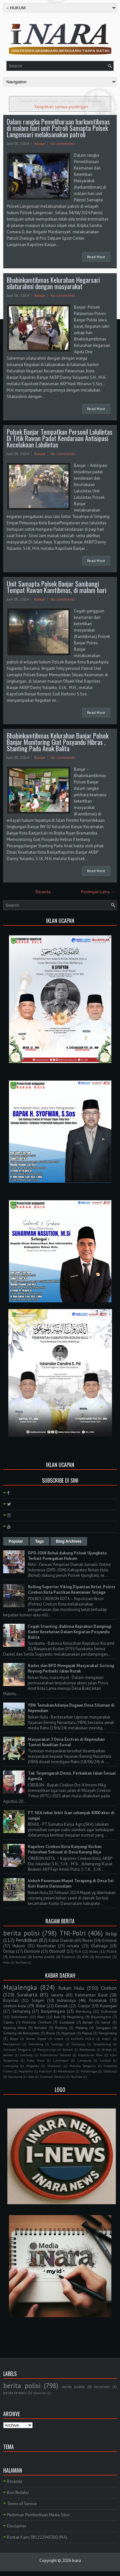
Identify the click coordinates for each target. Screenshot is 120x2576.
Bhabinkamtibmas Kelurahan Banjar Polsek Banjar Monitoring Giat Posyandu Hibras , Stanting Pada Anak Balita (57, 742)
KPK (85, 1956)
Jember (8, 2055)
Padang (61, 2027)
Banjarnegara (53, 2011)
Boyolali (11, 2000)
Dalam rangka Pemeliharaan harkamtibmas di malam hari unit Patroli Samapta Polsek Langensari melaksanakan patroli (58, 128)
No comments (63, 143)
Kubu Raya (35, 2060)
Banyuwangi (46, 2049)
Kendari (40, 2027)
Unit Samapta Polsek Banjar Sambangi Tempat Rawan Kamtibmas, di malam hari (56, 586)
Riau (41, 2016)
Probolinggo (89, 2071)
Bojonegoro (101, 2016)
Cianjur (84, 2006)
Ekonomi (32, 1951)
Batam (68, 2049)
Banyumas (31, 2033)
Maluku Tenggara (82, 2065)
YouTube (21, 1962)
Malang (82, 2027)
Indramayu (66, 2000)
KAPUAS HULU (82, 2038)
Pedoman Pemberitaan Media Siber (38, 2515)
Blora (50, 2033)
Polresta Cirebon (36, 2022)
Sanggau (103, 2027)
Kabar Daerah (61, 1940)
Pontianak (98, 2000)
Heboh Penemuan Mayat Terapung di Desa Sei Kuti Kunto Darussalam (71, 1883)
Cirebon (109, 1988)
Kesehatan (46, 1946)
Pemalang (35, 2044)
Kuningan (108, 2006)
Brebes (107, 2049)
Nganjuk (68, 2033)
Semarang (21, 2011)
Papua (87, 2033)
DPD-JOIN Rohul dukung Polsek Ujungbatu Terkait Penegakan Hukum (67, 1555)
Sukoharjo (19, 2016)
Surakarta (27, 1994)
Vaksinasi (39, 2393)
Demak (61, 2006)
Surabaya (67, 2022)
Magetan (32, 2065)
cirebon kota (14, 2006)
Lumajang (10, 2065)
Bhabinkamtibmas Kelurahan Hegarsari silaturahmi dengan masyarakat (53, 283)
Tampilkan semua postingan (61, 106)
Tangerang (108, 2033)
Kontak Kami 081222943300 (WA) (37, 2537)
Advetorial (17, 1956)
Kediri (106, 2038)
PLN (78, 1951)
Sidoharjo (110, 2071)
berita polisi (21, 1933)
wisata (73, 1946)
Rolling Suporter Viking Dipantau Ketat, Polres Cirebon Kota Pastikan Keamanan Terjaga (71, 1589)
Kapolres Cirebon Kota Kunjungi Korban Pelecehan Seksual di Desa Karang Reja (64, 1849)
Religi (111, 1933)
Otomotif (57, 1951)
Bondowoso (87, 2049)
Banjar (39, 143)
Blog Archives (69, 1541)
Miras (93, 1951)
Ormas (9, 1951)
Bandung (83, 2011)
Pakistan (45, 2071)
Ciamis (8, 2022)
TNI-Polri (73, 1933)
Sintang (9, 2033)
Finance (68, 1956)
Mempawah (11, 2044)
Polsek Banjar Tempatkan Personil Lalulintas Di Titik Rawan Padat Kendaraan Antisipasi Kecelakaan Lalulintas (59, 438)
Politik (112, 1951)
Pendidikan (27, 1940)
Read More (96, 256)
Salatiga (57, 2044)
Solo (31, 2076)
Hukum (18, 1946)
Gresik (58, 2038)
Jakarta (57, 1995)
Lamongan (61, 2060)
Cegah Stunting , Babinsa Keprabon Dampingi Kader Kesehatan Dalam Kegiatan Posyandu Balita (69, 1632)
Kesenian (103, 1956)
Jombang (26, 2055)
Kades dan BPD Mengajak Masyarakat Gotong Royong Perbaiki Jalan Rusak (71, 1668)
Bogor (14, 2038)
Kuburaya (109, 2011)
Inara (76, 2560)
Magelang (75, 2016)
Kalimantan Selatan (55, 2055)
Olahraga (99, 1946)
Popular (16, 1541)
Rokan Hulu (71, 1988)
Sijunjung (15, 2076)
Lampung (84, 2060)
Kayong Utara (14, 2027)
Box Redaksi (18, 2492)
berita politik (44, 1956)
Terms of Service (22, 2503)
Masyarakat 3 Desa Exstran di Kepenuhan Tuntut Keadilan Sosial (66, 1742)
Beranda (43, 892)
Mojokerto (26, 2071)
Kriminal (109, 1940)
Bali (57, 2016)
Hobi (6, 1962)
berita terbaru (15, 2392)
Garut (105, 2022)
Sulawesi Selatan (52, 2076)
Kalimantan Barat (91, 1995)
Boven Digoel (36, 2038)
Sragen (38, 2000)
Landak (105, 2060)
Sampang (78, 2044)
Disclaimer (16, 2526)
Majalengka (20, 1987)
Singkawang (102, 2044)
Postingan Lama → (98, 892)
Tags (39, 1541)
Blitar (40, 2006)
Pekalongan (66, 2071)
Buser (88, 1940)
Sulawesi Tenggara (17, 2049)
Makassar (54, 2065)
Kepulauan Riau (90, 2055)
